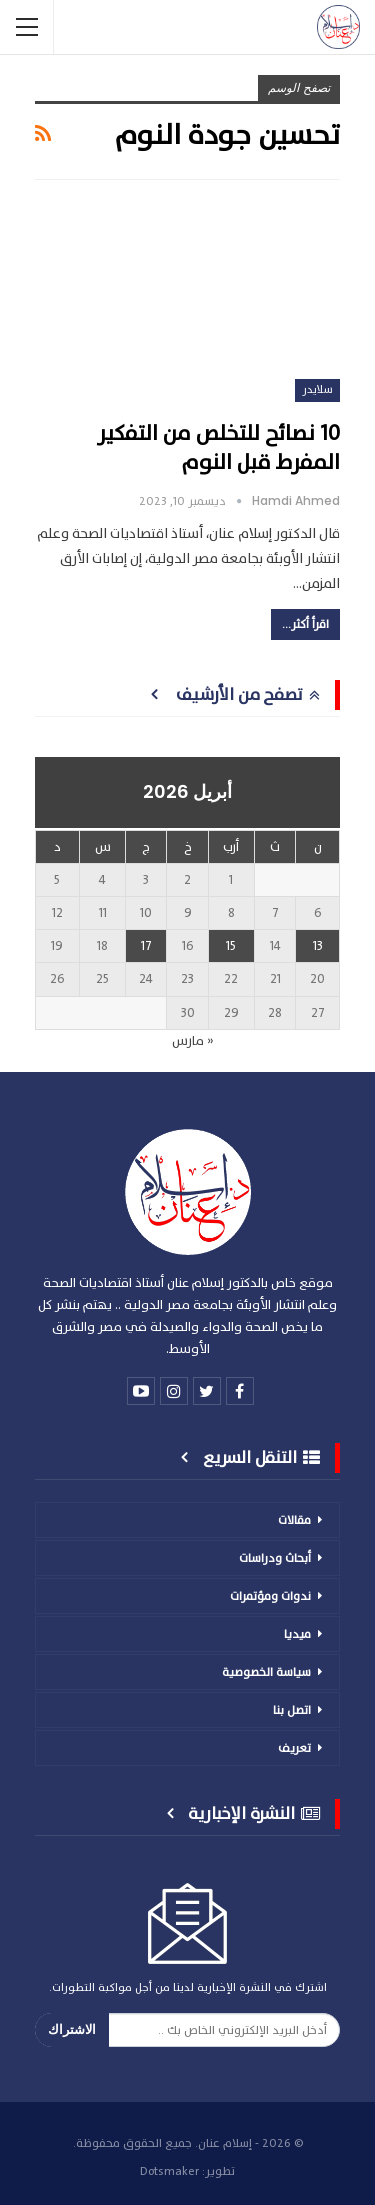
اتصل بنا (292, 1710)
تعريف (294, 1748)
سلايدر (317, 389)
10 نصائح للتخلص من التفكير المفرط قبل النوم (218, 448)
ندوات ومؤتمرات (270, 1596)
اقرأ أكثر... (305, 624)
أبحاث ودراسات (275, 1558)
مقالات (294, 1520)
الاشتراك (72, 2029)
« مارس (193, 1041)
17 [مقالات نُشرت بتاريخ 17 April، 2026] (146, 946)
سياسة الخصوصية (266, 1672)
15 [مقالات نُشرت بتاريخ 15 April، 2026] (231, 946)
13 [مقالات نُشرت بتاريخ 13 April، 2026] (318, 946)
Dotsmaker (169, 2171)
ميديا (297, 1634)
